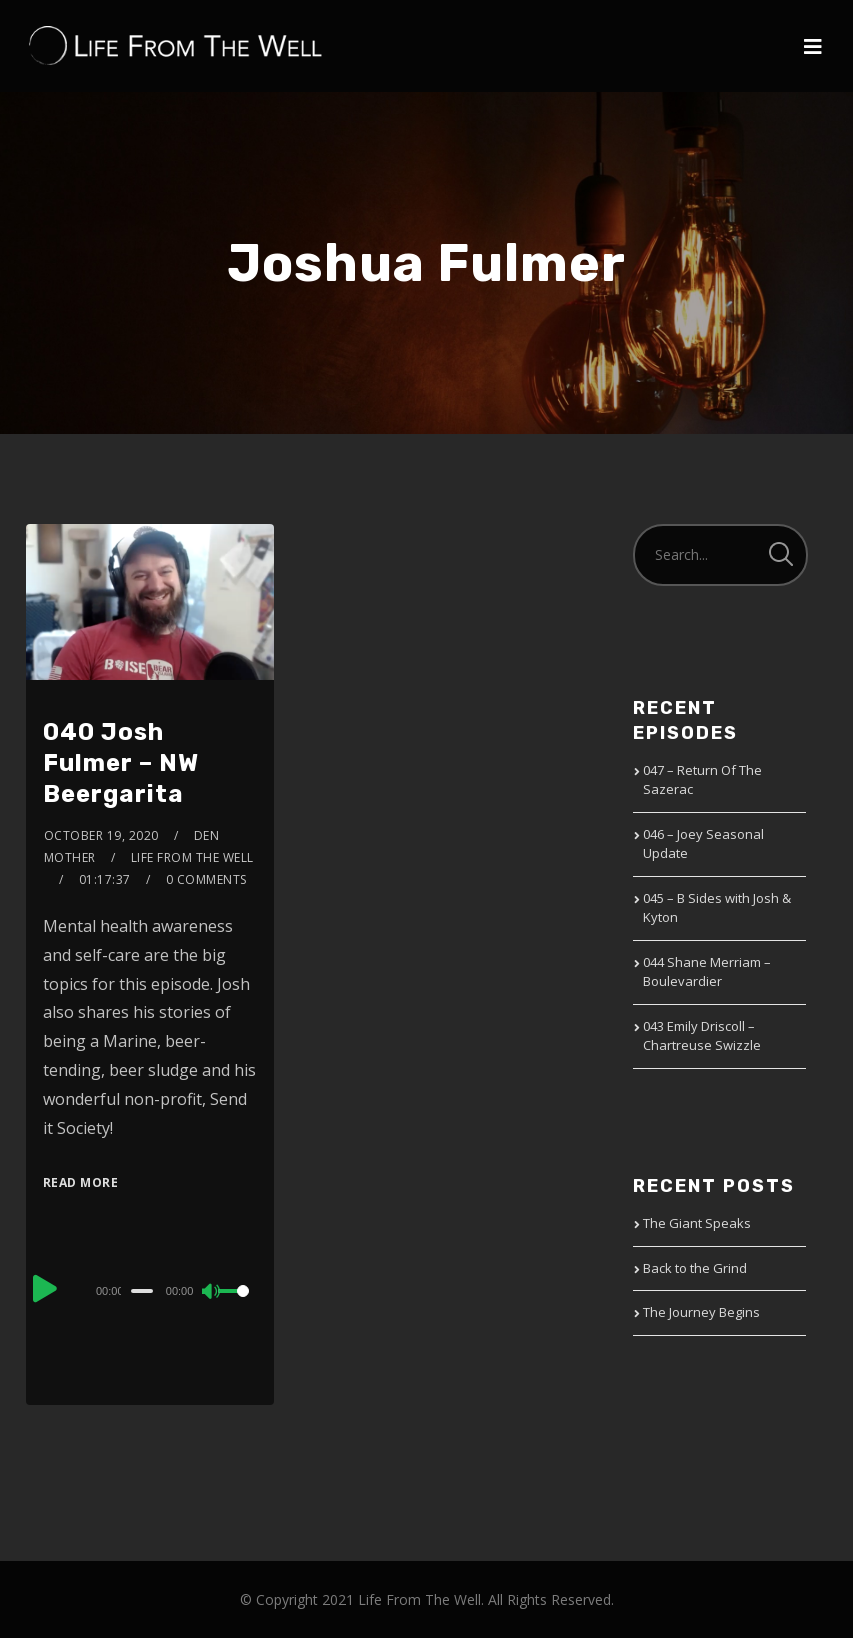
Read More (81, 1182)
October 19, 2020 (101, 835)
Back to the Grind (695, 1268)
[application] (150, 1290)
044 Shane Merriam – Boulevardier (707, 972)
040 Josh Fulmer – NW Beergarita (121, 763)
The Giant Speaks (697, 1223)
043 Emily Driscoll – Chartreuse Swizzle (702, 1036)
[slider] (142, 1291)
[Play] (45, 1288)
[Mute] (212, 1293)
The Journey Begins (701, 1312)
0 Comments (206, 879)
